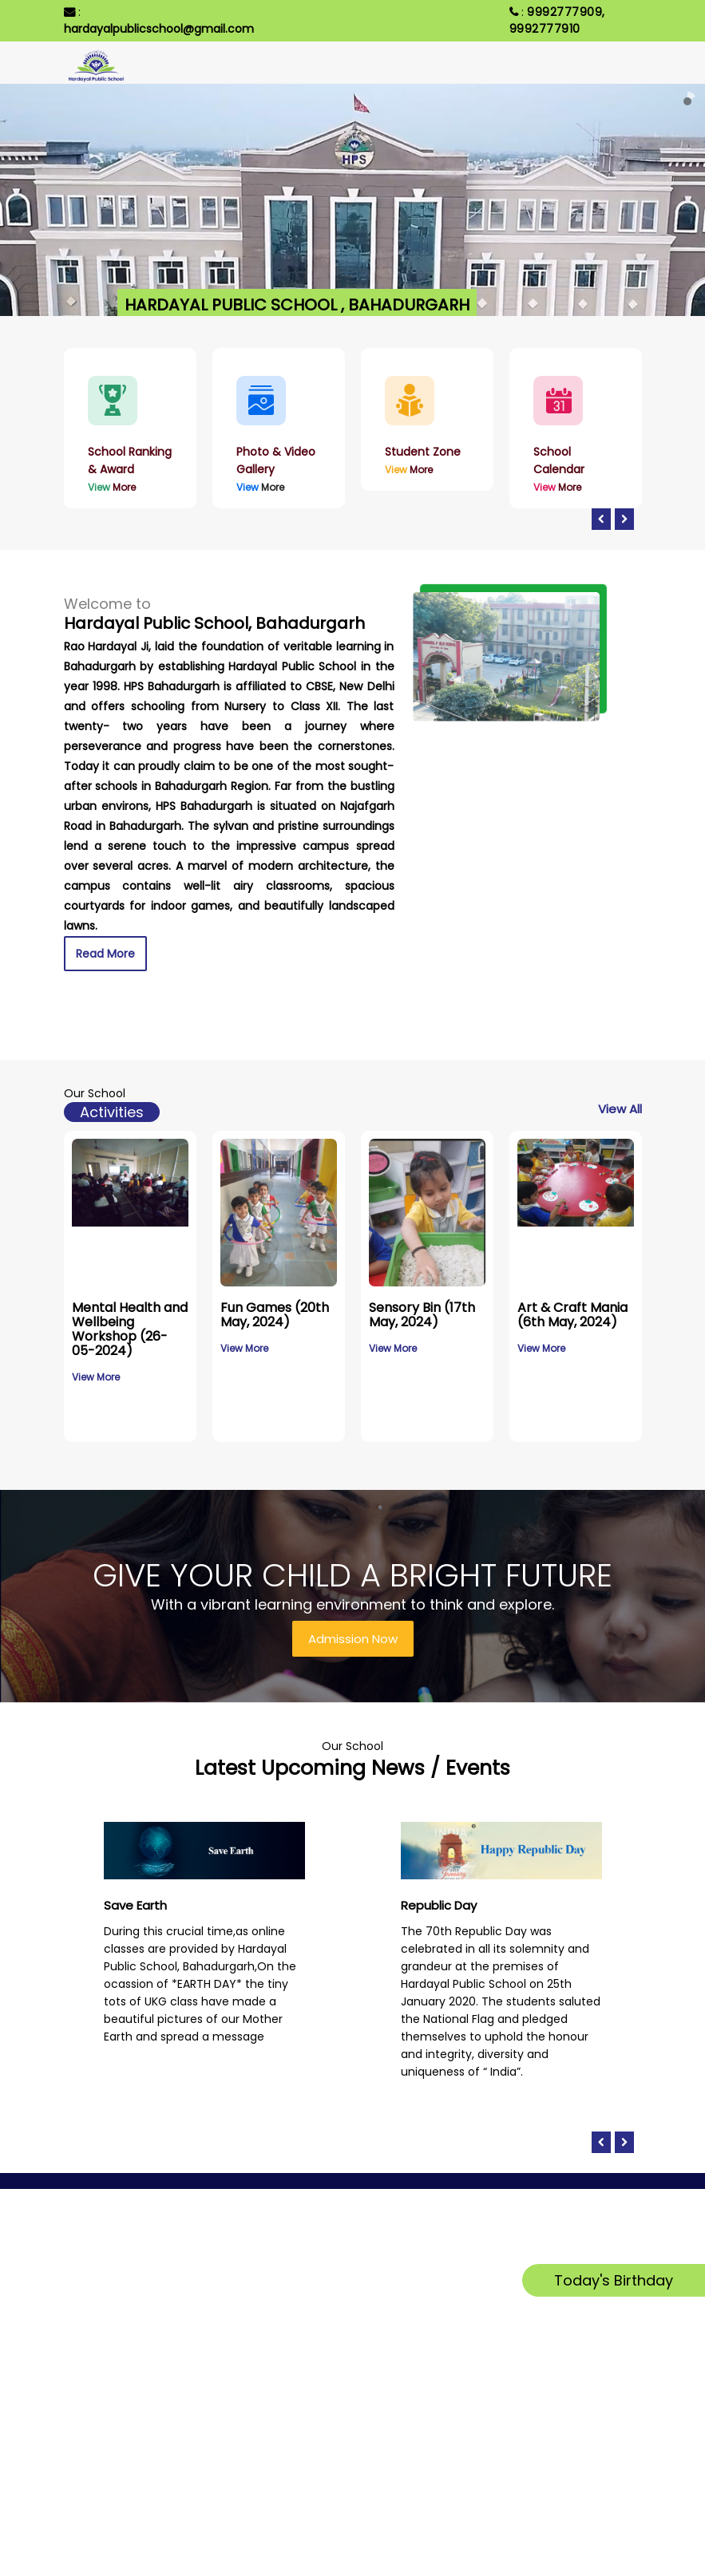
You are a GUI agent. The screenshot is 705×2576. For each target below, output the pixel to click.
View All (620, 1108)
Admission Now (353, 1638)
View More (96, 1377)
